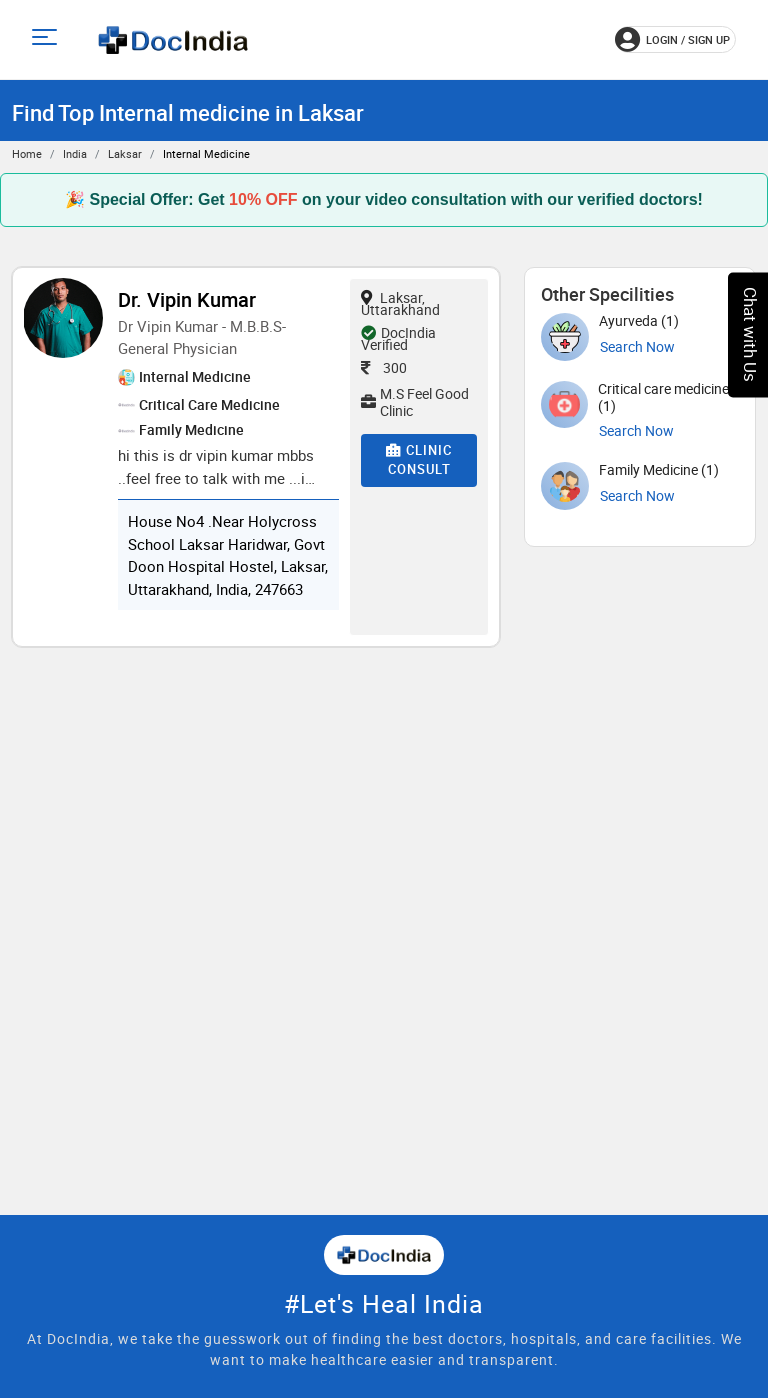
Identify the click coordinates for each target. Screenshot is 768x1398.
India (75, 153)
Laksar (125, 153)
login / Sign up (672, 40)
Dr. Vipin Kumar (187, 299)
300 (384, 367)
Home (27, 153)
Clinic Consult (419, 460)
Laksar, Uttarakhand (400, 303)
